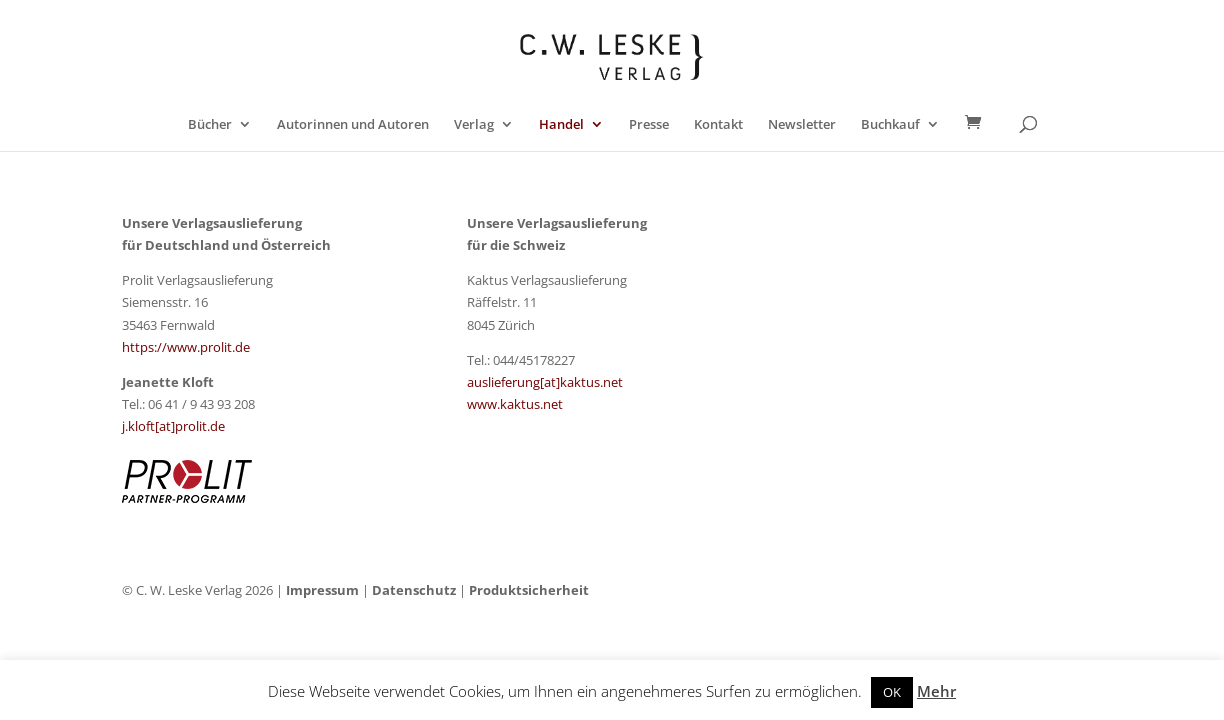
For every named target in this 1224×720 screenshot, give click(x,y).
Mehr (936, 691)
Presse (649, 125)
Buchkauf (890, 125)
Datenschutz (414, 590)
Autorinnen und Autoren (353, 125)
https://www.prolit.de (186, 347)
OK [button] (892, 692)
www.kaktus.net (515, 404)
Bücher (210, 125)
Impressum (322, 590)
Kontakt (718, 125)
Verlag (474, 125)
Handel (561, 125)
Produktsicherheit (529, 590)
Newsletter (802, 125)
